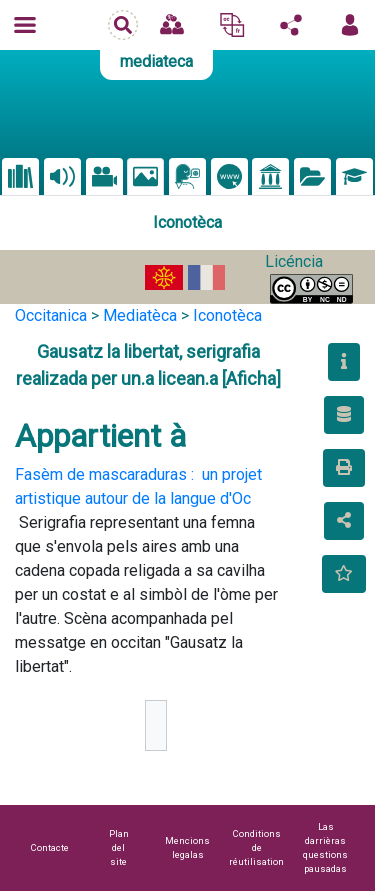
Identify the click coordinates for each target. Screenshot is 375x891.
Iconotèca (227, 315)
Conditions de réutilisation (256, 847)
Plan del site (119, 847)
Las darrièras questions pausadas (325, 847)
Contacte (50, 847)
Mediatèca (140, 315)
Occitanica (51, 315)
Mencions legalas (187, 847)
